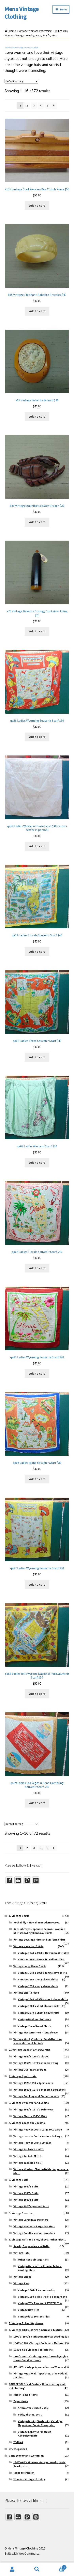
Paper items (20, 2401)
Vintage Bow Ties (28, 2310)
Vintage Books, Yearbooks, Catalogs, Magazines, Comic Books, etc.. (40, 2423)
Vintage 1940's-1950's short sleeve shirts (43, 1999)
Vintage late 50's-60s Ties (34, 2316)
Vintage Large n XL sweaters (30, 2219)
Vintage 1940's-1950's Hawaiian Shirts (41, 1953)
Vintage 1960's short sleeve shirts (38, 2006)
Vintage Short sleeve (26, 1992)
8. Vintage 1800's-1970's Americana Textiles (36, 2330)
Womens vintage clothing (29, 2479)
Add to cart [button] (37, 205)
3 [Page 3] (34, 105)
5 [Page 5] (47, 105)
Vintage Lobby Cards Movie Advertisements (34, 2434)
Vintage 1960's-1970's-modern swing (35, 2063)
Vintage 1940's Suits (25, 2186)
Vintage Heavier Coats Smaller (32, 2142)
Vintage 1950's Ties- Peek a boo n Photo (42, 2296)
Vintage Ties (21, 2283)
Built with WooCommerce (22, 2553)
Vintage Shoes (22, 2276)
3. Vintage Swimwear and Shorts (29, 2103)
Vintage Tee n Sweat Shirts (34, 2026)
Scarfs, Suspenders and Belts (31, 2246)
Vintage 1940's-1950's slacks (31, 2056)
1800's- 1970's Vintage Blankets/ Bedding (38, 2336)
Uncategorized (18, 2449)
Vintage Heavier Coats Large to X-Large (37, 2129)
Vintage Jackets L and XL (28, 2149)
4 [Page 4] (40, 105)
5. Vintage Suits (18, 2180)
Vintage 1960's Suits (25, 2199)
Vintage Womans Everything (35, 31)
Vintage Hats (21, 2253)
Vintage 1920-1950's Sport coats (33, 2083)
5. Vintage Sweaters (21, 2213)
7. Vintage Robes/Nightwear (26, 2323)
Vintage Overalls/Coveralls (29, 2069)
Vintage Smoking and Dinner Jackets (36, 2096)
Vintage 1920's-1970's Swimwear (33, 2109)
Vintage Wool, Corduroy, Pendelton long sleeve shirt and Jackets (37, 2041)
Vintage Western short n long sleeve (35, 2032)
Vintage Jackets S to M (27, 2162)
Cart (58, 2566)
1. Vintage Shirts (19, 1916)
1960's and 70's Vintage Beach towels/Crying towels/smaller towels (40, 2358)
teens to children (23, 2472)
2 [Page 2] (27, 105)
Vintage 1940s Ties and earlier (36, 2290)
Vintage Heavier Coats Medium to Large (37, 2136)
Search (37, 2569)
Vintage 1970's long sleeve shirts (38, 1986)
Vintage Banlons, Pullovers (34, 2019)
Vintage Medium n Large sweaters (34, 2226)
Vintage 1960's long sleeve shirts (38, 1979)
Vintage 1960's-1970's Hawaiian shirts (41, 1959)
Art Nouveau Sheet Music (33, 2408)
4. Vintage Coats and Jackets (27, 2123)
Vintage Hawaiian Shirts (28, 1946)
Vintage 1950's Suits (25, 2193)
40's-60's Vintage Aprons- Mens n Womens (39, 2367)
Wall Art (18, 2442)
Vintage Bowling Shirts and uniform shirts (39, 1939)
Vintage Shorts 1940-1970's (30, 2116)
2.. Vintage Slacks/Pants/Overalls (29, 2050)
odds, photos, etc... (30, 2414)
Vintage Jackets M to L (27, 2156)
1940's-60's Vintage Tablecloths (33, 2349)
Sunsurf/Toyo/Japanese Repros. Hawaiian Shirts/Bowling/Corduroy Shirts (39, 1931)
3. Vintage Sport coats (23, 2076)
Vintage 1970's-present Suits (31, 2206)
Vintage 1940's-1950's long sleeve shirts (42, 1973)
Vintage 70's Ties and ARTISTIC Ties (40, 2303)
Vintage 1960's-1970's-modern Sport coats (39, 2089)
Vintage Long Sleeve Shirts (29, 1966)
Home (12, 31)
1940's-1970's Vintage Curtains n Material (38, 2343)
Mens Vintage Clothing (22, 12)
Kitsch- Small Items (25, 2394)
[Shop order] (21, 81)
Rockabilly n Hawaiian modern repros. (36, 1922)
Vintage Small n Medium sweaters (34, 2233)
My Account (12, 2569)
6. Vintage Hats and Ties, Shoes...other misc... (37, 2239)
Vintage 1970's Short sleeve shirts (39, 2012)
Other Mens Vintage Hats (33, 2259)
